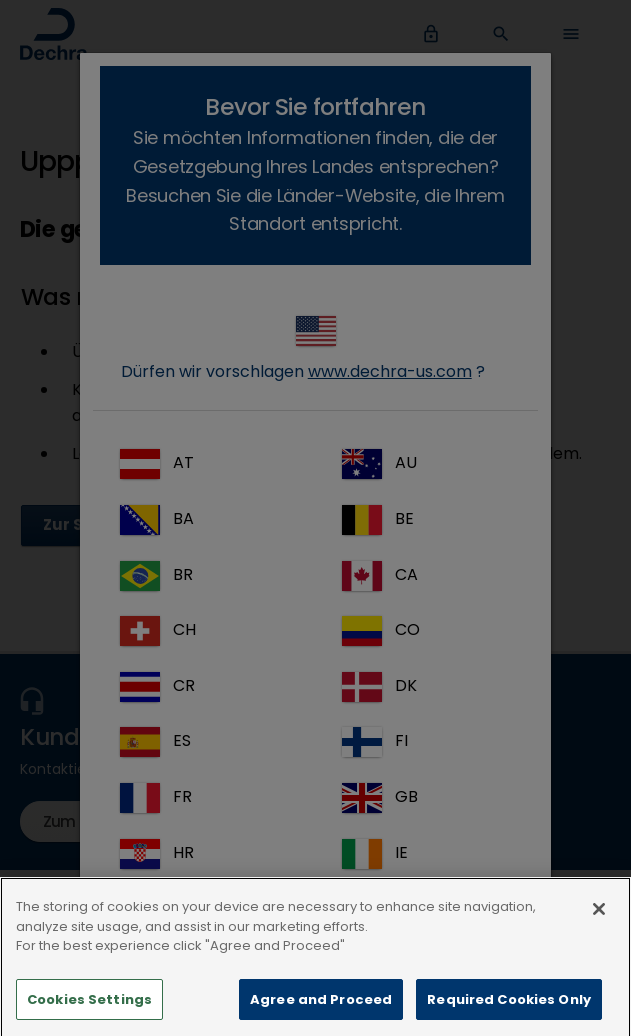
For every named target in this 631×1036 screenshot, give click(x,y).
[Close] (599, 926)
